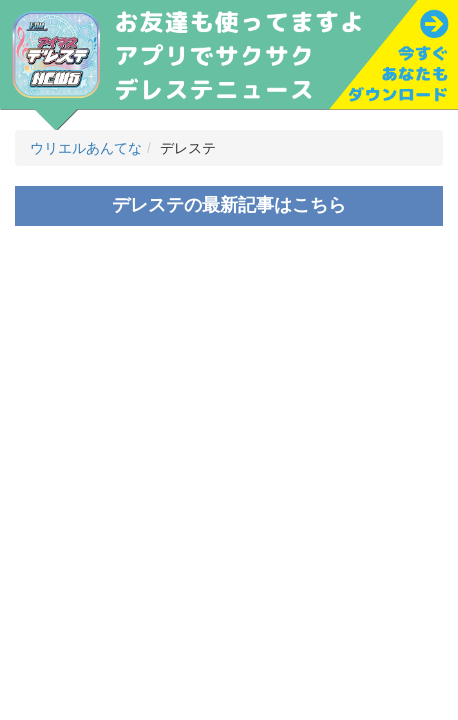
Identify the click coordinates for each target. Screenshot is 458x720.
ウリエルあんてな (86, 148)
